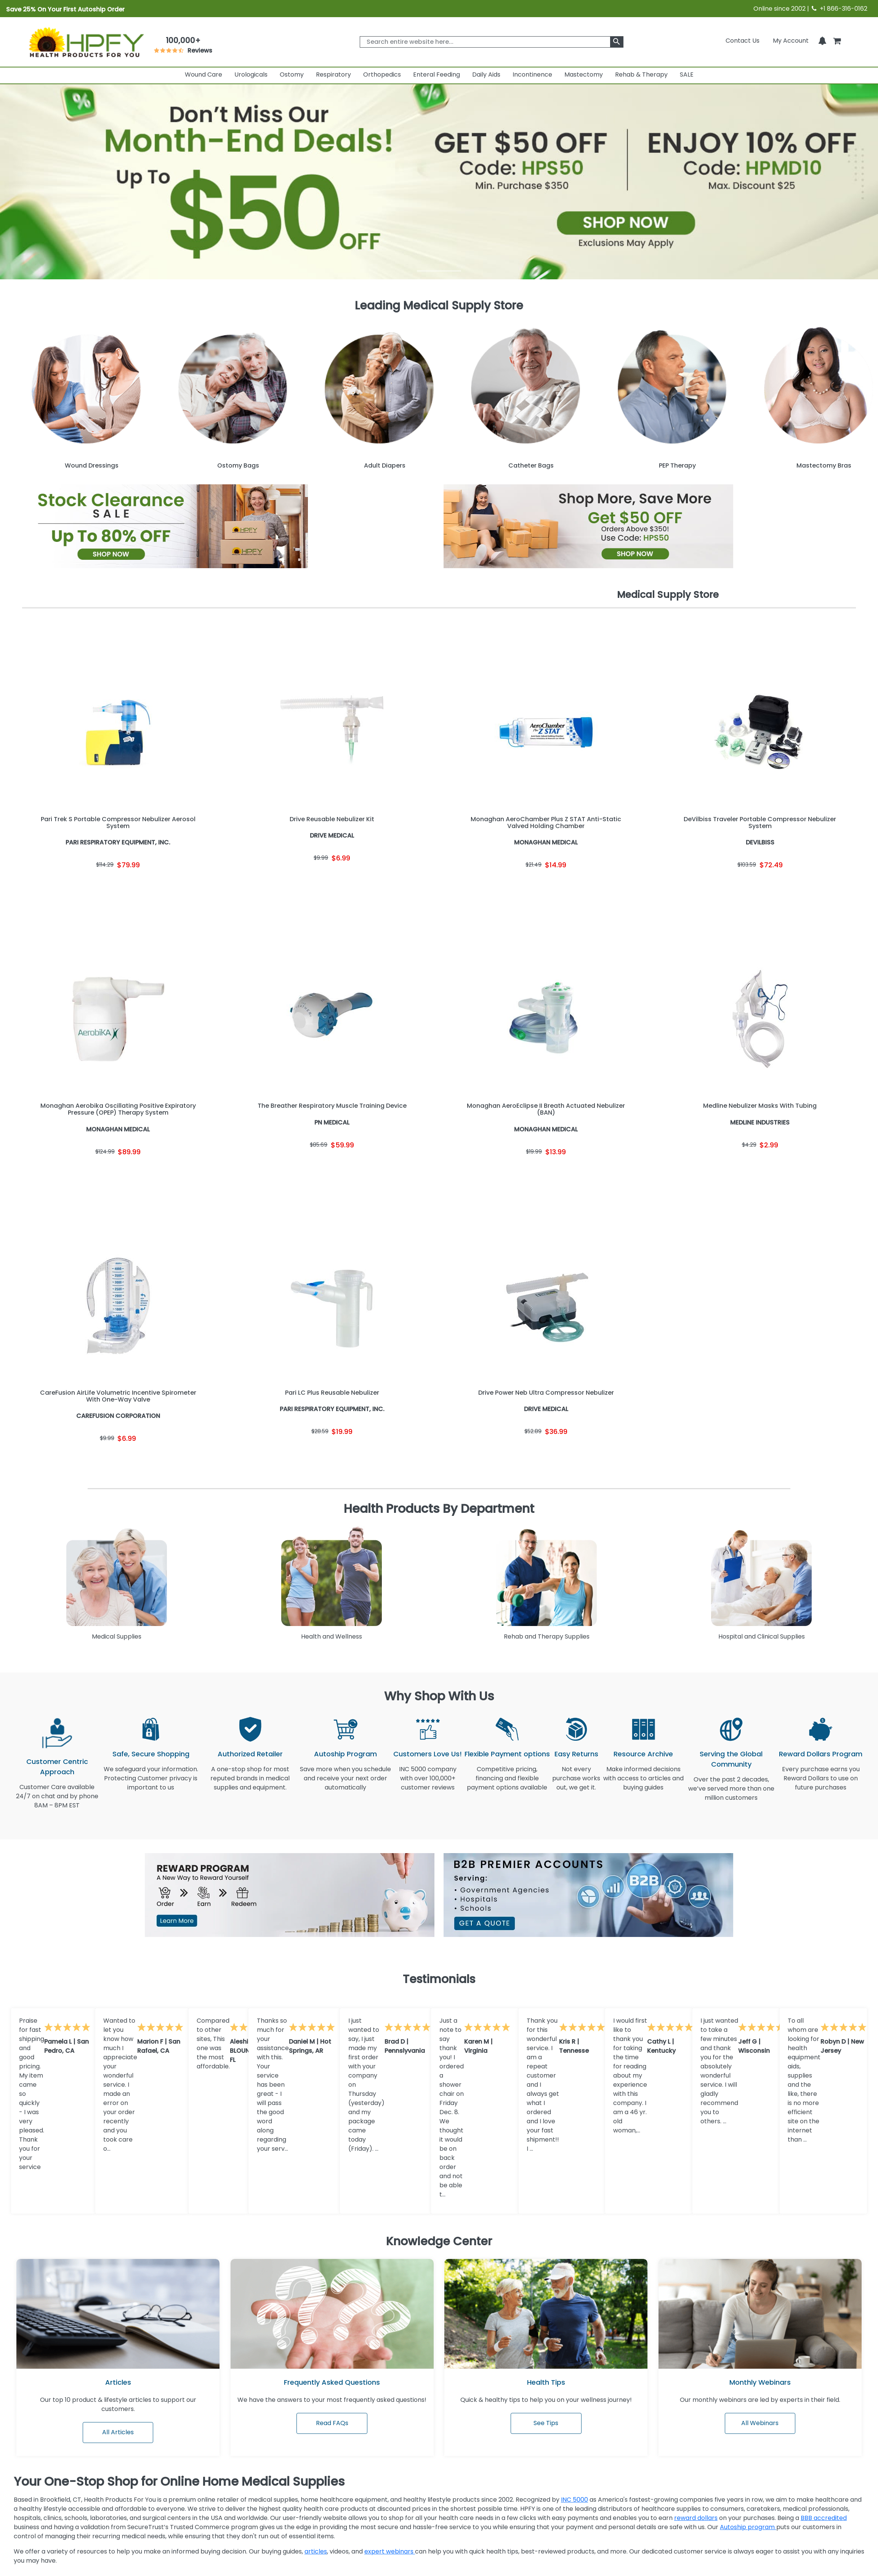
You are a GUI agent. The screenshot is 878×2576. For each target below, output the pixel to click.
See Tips (546, 2423)
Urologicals (251, 74)
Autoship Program (345, 1754)
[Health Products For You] (86, 42)
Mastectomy (583, 74)
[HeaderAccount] (791, 40)
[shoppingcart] (837, 40)
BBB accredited (824, 2518)
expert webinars (389, 2551)
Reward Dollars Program (820, 1754)
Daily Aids (486, 74)
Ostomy (292, 74)
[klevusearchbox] (616, 42)
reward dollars (696, 2518)
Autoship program (748, 2527)
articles (315, 2551)
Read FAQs (332, 2423)
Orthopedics (382, 74)
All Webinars (760, 2423)
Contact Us (742, 40)
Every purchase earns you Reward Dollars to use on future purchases (821, 1783)
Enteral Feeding (436, 74)
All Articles (118, 2432)
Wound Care (203, 74)
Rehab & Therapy (641, 74)
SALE (687, 74)
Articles (118, 2382)
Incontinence (532, 74)
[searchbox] (491, 42)
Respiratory (333, 74)
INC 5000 (574, 2499)
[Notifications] (822, 40)
